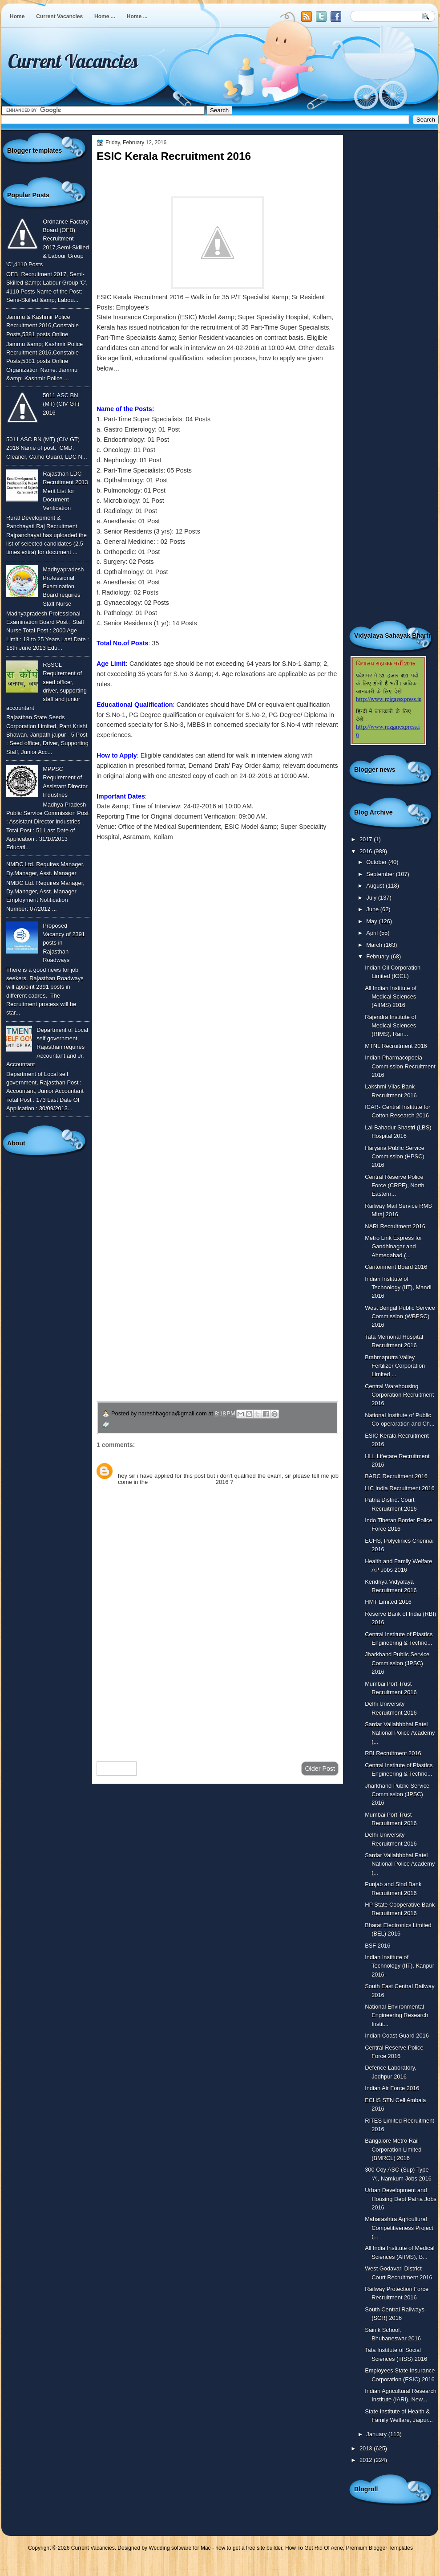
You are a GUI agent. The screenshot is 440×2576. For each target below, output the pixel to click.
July (372, 897)
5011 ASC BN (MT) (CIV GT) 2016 (61, 404)
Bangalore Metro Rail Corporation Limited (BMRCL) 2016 (393, 2149)
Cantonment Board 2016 (396, 1267)
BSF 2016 (377, 1945)
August (376, 885)
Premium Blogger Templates (379, 2548)
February (378, 956)
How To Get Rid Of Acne (314, 2548)
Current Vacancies (59, 16)
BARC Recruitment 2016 (396, 1476)
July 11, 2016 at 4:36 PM (170, 1466)
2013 (366, 2448)
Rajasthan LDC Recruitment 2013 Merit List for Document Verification (65, 490)
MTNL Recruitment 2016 (396, 1046)
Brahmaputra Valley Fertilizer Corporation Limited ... (395, 1366)
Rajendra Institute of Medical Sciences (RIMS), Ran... (390, 1026)
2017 (366, 839)
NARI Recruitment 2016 (395, 1226)
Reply (125, 1491)
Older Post (320, 1768)
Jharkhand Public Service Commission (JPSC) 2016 (397, 1663)
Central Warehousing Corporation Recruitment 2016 (399, 1395)
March (374, 945)
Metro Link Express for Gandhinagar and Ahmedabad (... (393, 1247)
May (372, 921)
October (377, 862)
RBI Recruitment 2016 (393, 1753)
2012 (366, 2460)
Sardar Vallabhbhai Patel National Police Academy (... (400, 1733)
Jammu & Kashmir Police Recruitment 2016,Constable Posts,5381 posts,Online (42, 326)
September (381, 874)
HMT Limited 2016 (388, 1601)
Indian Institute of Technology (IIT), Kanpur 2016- (399, 1966)
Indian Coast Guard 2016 (397, 2035)
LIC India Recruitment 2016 (400, 1488)
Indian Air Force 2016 (392, 2088)
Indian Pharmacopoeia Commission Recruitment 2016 (400, 1066)
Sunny (127, 1466)
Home (17, 16)
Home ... (104, 16)
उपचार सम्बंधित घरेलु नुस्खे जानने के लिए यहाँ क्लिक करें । (181, 1338)
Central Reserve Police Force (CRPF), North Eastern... (394, 1186)
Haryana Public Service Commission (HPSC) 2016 (394, 1157)
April (372, 932)
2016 (366, 851)
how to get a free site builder (248, 2548)
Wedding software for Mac (179, 2548)
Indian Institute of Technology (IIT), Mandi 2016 (398, 1288)
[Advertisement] (218, 1683)
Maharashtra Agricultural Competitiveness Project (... (399, 2228)
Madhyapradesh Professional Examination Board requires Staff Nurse (63, 586)
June (373, 909)
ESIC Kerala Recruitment (181, 1482)
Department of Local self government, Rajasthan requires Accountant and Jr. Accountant (47, 1047)
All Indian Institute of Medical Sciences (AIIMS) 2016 (390, 997)
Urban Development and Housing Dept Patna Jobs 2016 (400, 2199)
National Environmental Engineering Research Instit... (396, 2015)
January (377, 2434)
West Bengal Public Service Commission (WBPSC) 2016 (400, 1316)
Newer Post (116, 1768)
